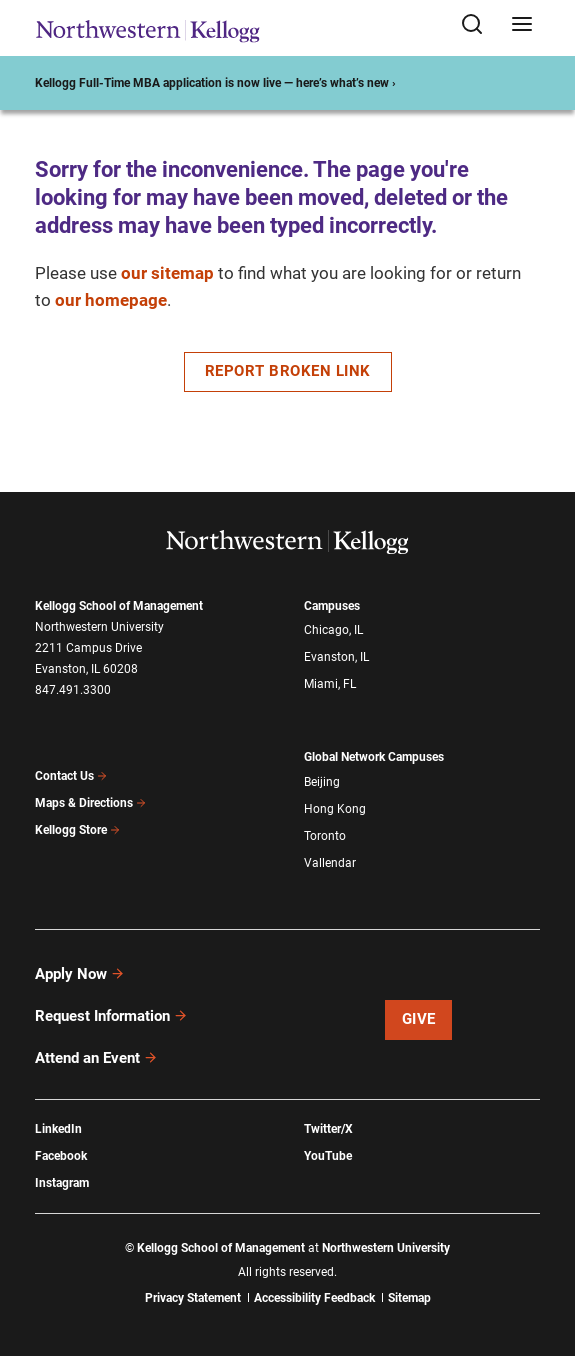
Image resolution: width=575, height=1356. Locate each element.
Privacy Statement (193, 1298)
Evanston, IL (336, 657)
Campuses (332, 606)
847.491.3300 (73, 690)
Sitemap (409, 1298)
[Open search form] (479, 25)
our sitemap (167, 273)
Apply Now (80, 974)
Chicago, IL (333, 630)
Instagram (62, 1183)
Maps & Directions (91, 803)
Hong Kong (335, 809)
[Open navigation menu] (522, 25)
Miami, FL (330, 684)
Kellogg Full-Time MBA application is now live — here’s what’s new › (215, 83)
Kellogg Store (78, 830)
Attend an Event (96, 1058)
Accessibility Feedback (314, 1298)
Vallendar (330, 863)
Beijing (322, 782)
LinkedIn (58, 1129)
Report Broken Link (288, 371)
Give (419, 1019)
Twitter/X (328, 1129)
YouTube (328, 1156)
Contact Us (71, 776)
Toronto (325, 836)
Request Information (111, 1016)
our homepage (111, 300)
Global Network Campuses (374, 757)
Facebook (61, 1156)
